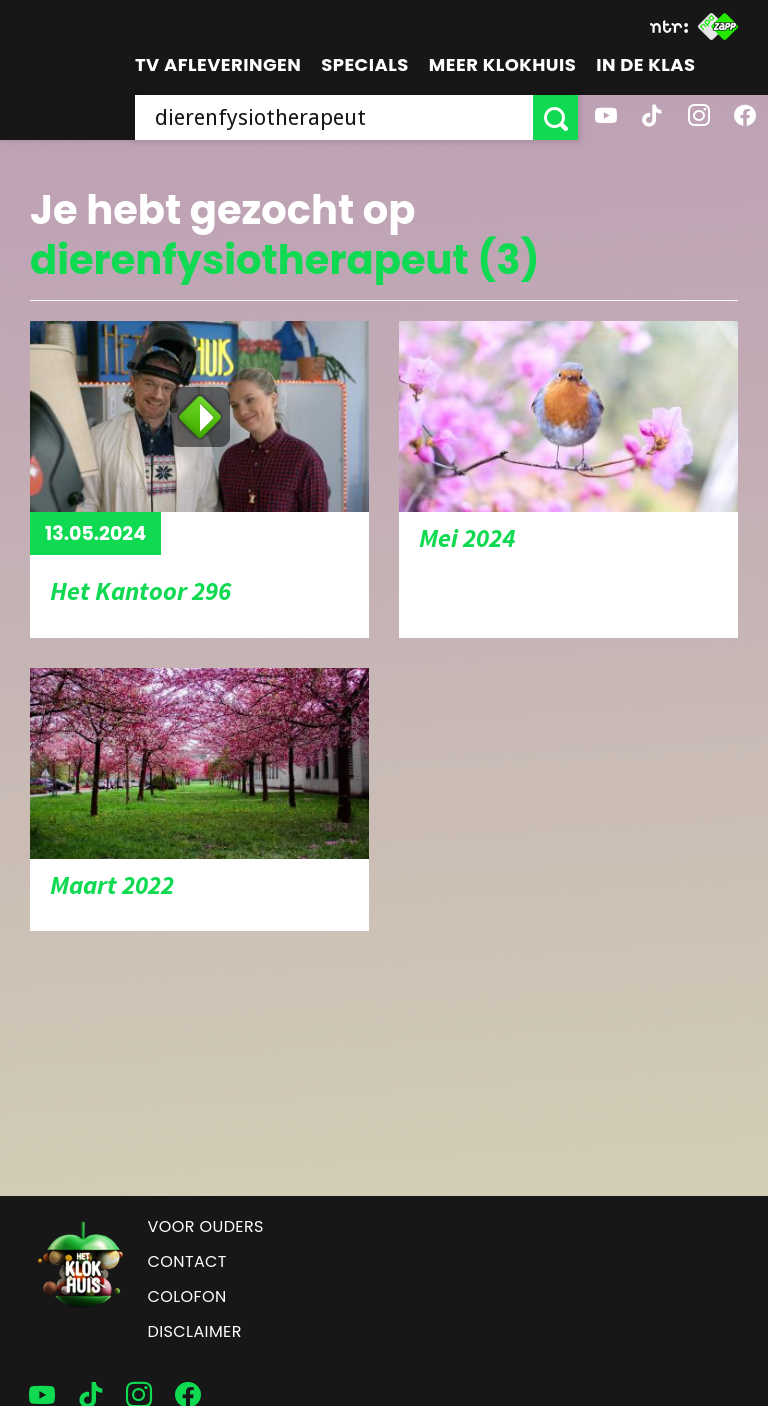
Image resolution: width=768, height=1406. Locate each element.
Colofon (187, 1296)
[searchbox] (334, 117)
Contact (187, 1261)
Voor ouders (206, 1226)
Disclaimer (195, 1331)
